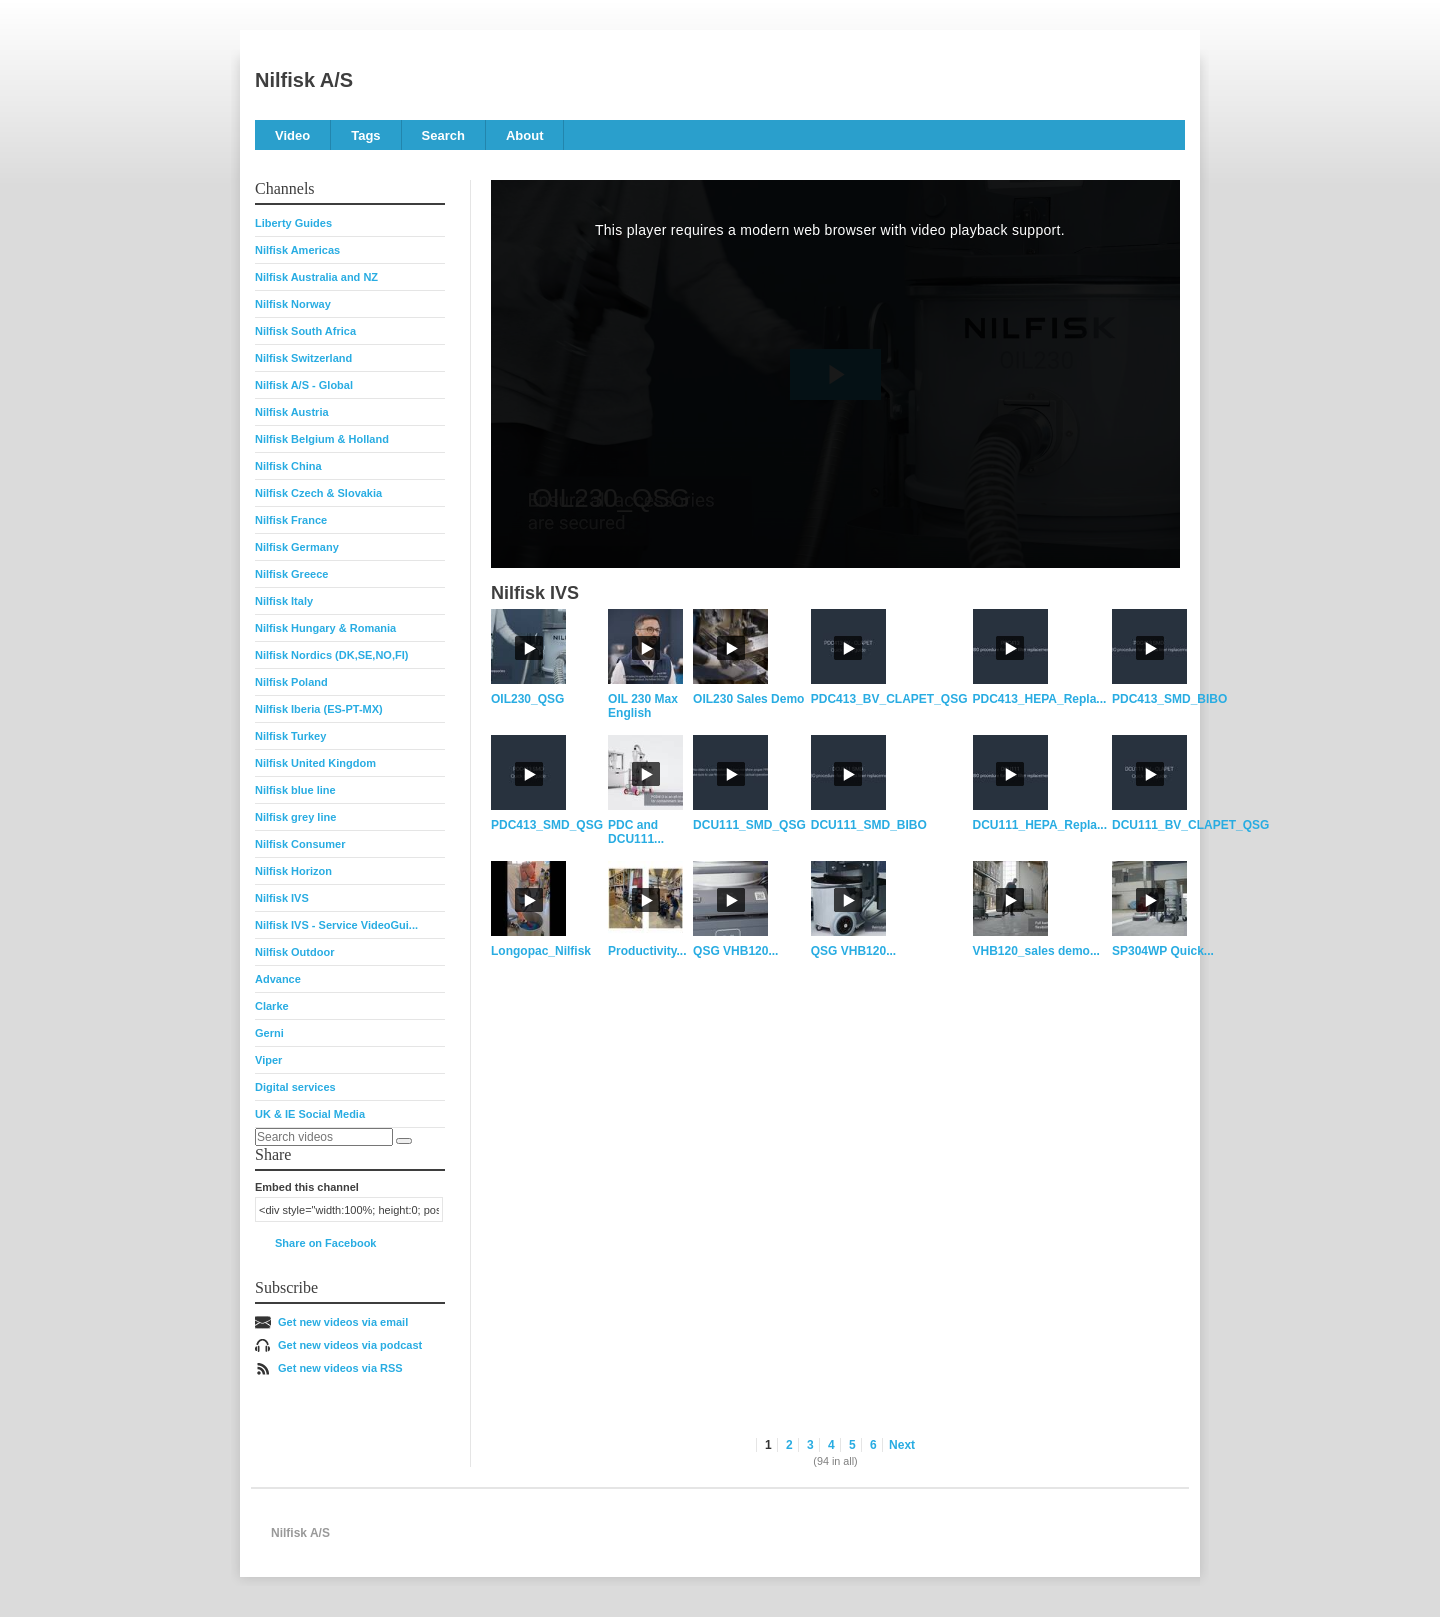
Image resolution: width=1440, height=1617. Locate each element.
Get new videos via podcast (350, 1345)
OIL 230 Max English (643, 706)
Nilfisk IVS (282, 898)
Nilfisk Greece (291, 574)
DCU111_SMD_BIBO (869, 825)
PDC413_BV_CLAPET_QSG (889, 699)
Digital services (295, 1087)
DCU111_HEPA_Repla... (1040, 825)
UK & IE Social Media (310, 1114)
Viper (268, 1060)
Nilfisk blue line (295, 790)
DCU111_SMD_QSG (749, 825)
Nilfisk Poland (291, 682)
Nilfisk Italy (284, 601)
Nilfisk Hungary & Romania (325, 628)
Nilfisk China (288, 466)
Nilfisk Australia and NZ (316, 277)
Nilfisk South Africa (305, 331)
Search (443, 135)
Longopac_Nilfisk (541, 951)
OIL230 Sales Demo (748, 699)
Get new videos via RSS (340, 1368)
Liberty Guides (293, 223)
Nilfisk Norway (293, 304)
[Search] (404, 1141)
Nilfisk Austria (292, 412)
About (525, 135)
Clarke (272, 1006)
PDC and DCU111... (636, 832)
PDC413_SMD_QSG (547, 825)
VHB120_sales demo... (1036, 951)
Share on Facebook (325, 1243)
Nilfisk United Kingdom (315, 763)
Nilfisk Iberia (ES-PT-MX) (319, 709)
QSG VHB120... (735, 951)
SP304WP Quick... (1163, 951)
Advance (278, 979)
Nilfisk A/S (304, 80)
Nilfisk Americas (297, 250)
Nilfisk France (291, 520)
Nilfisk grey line (295, 817)
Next (902, 1445)
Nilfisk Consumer (300, 844)
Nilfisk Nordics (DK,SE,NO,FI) (331, 655)
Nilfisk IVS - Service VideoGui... (336, 925)
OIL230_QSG (527, 699)
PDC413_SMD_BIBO (1169, 699)
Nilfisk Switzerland (303, 358)
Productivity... (647, 951)
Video (292, 135)
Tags (365, 135)
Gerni (269, 1033)
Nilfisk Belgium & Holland (322, 439)
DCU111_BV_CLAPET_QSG (1190, 825)
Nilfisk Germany (297, 547)
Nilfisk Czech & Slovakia (318, 493)
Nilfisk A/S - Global (304, 385)
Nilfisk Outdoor (294, 952)
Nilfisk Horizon (293, 871)
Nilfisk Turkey (290, 736)
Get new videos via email (343, 1322)
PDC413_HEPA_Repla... (1040, 699)
